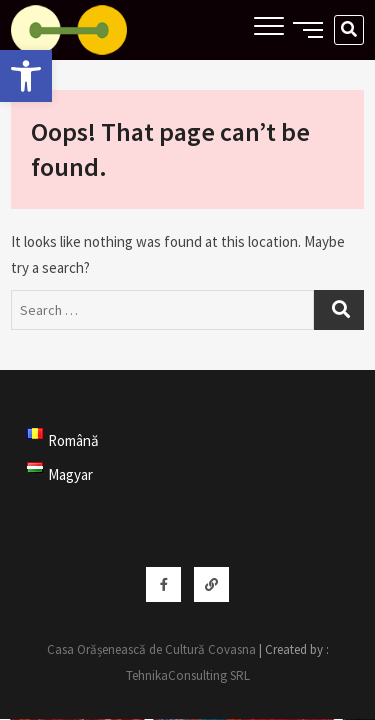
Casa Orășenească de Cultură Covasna (151, 649)
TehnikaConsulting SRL (188, 675)
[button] (26, 76)
